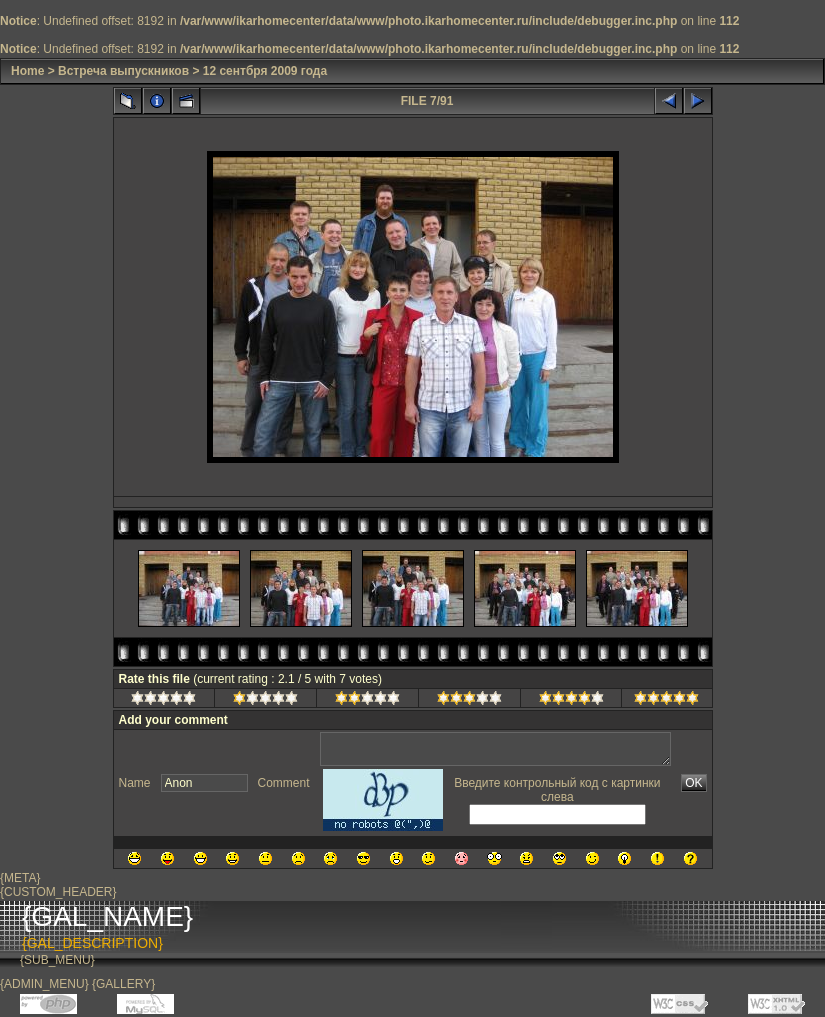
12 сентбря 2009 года (265, 71)
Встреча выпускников (123, 71)
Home (27, 71)
